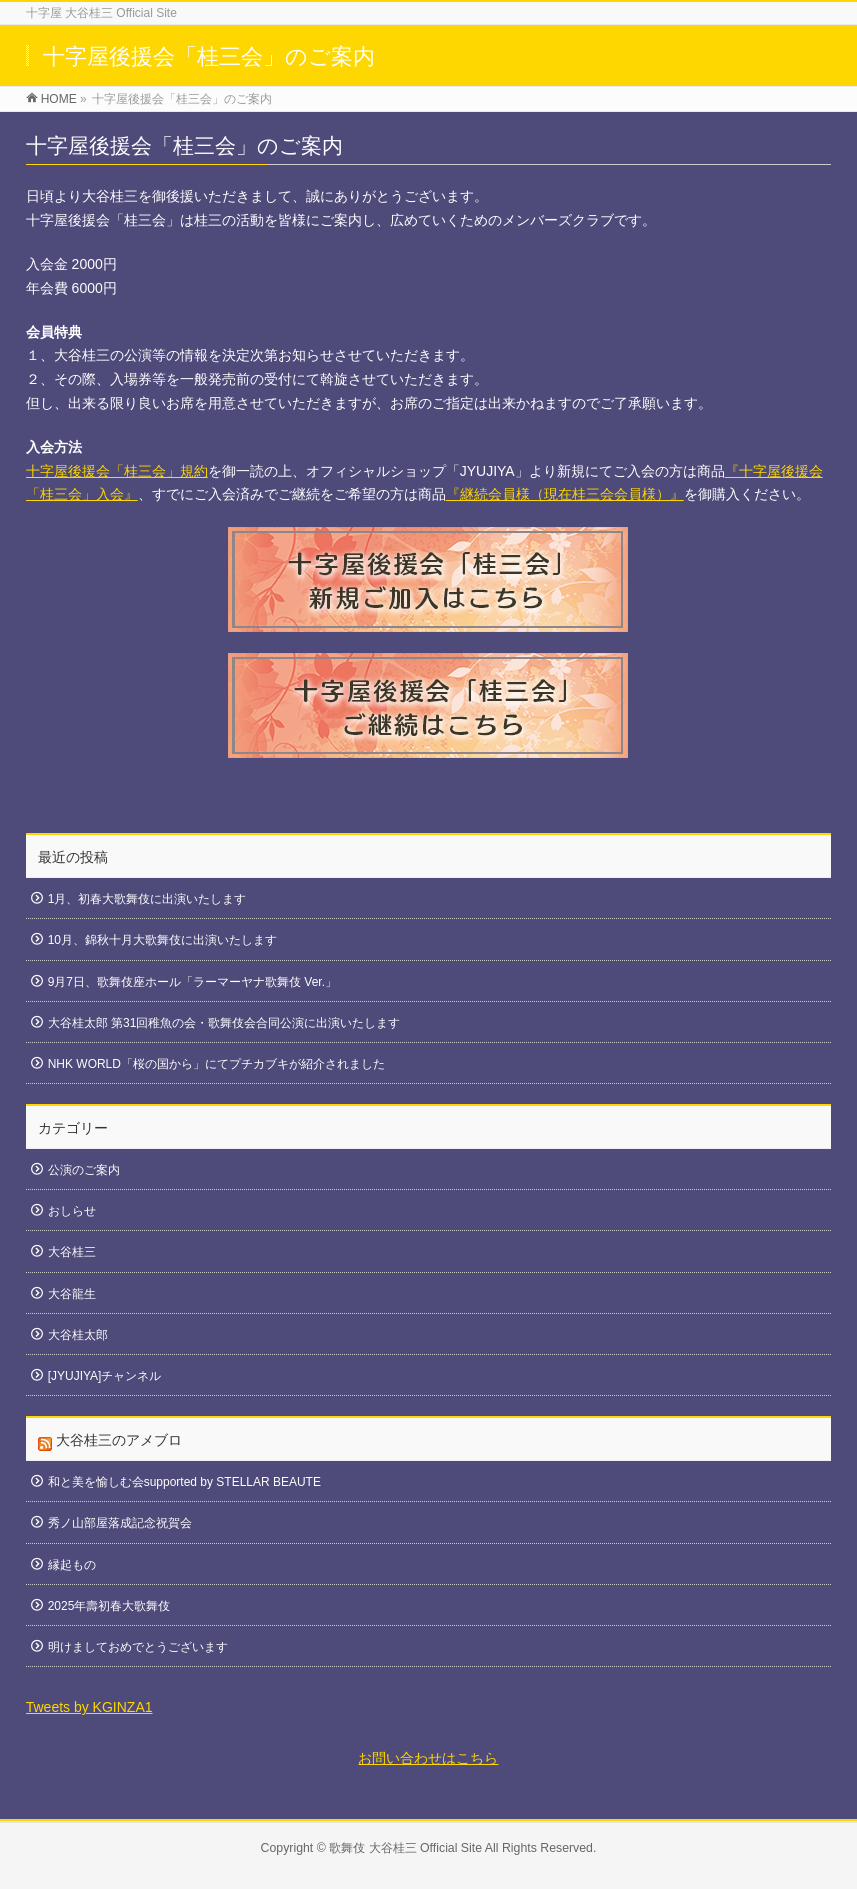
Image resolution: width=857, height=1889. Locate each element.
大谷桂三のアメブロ (119, 1440)
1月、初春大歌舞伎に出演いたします (147, 899)
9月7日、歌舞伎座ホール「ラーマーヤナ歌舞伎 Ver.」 (192, 982)
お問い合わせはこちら (428, 1758)
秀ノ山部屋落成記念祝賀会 (120, 1523)
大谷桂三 (72, 1252)
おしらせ (72, 1211)
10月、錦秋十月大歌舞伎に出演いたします (162, 940)
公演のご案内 (84, 1170)
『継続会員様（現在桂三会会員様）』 (565, 494)
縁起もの (72, 1565)
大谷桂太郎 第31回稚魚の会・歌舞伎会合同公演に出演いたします (224, 1023)
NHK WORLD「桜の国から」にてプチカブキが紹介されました (216, 1064)
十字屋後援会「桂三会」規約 (117, 471)
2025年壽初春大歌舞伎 (109, 1606)
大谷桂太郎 (78, 1335)
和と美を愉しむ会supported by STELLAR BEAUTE (184, 1482)
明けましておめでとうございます (138, 1647)
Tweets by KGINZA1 (89, 1707)
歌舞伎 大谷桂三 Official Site (405, 1848)
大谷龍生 (72, 1294)
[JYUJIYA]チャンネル (105, 1376)
